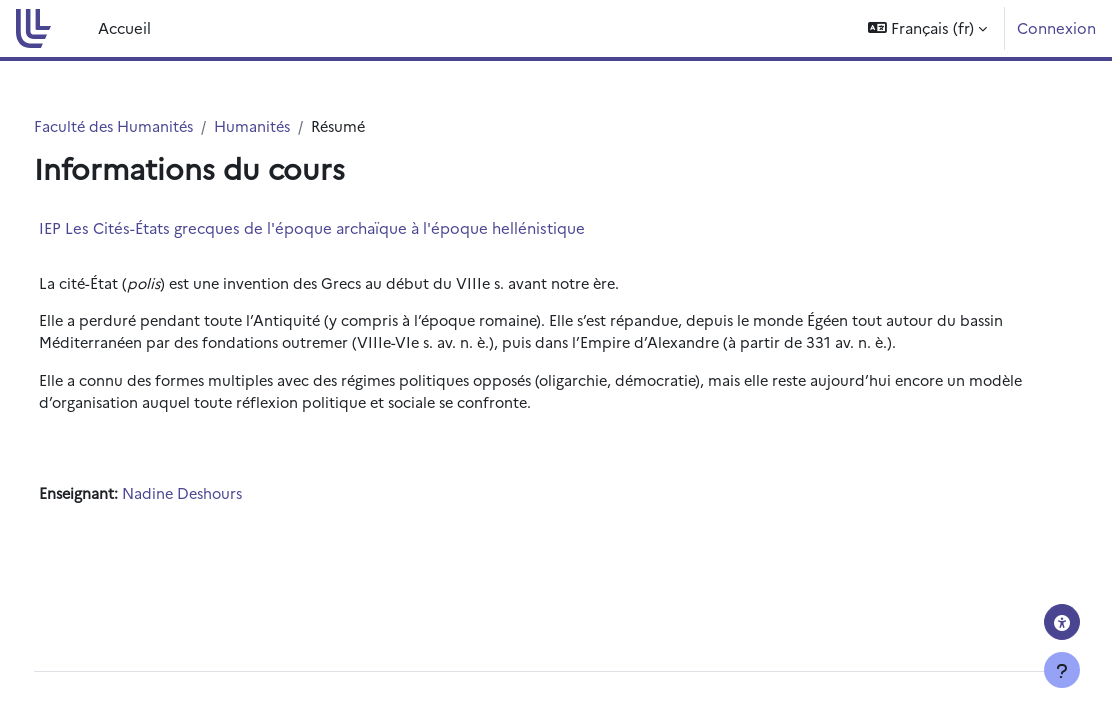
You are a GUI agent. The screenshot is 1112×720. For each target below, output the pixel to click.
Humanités (295, 126)
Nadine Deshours (223, 497)
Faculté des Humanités (153, 126)
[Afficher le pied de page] (1062, 670)
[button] (927, 28)
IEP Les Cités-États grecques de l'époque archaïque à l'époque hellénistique (349, 227)
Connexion (1056, 27)
